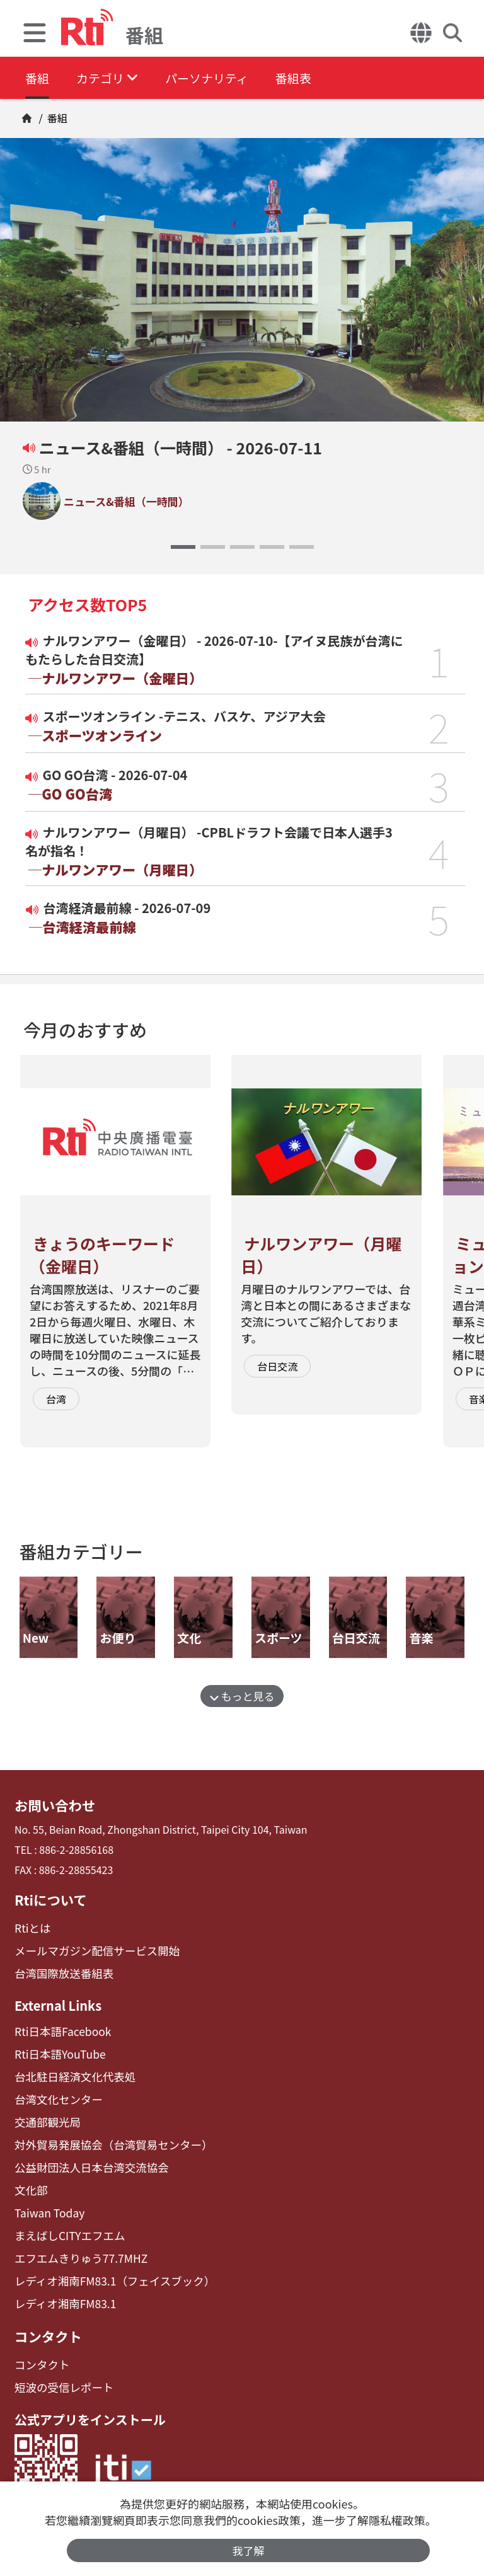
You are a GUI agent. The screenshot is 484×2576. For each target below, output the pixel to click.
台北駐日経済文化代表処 (69, 2069)
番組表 (316, 78)
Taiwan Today (46, 2198)
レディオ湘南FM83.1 (61, 2285)
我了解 (249, 2550)
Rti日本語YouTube (56, 2048)
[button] (183, 547)
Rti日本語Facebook (58, 2026)
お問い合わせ (52, 1804)
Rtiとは (31, 1926)
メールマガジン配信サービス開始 (90, 1947)
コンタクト (46, 2315)
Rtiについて (48, 1898)
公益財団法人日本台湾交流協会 (85, 2155)
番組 (37, 78)
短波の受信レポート (59, 2365)
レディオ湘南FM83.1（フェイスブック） (106, 2263)
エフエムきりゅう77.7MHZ (75, 2241)
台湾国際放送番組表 (59, 1969)
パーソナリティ (221, 78)
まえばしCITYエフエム (65, 2220)
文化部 (29, 2177)
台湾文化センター (54, 2090)
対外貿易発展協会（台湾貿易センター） (105, 2134)
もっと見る (242, 1696)
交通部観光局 (44, 2112)
